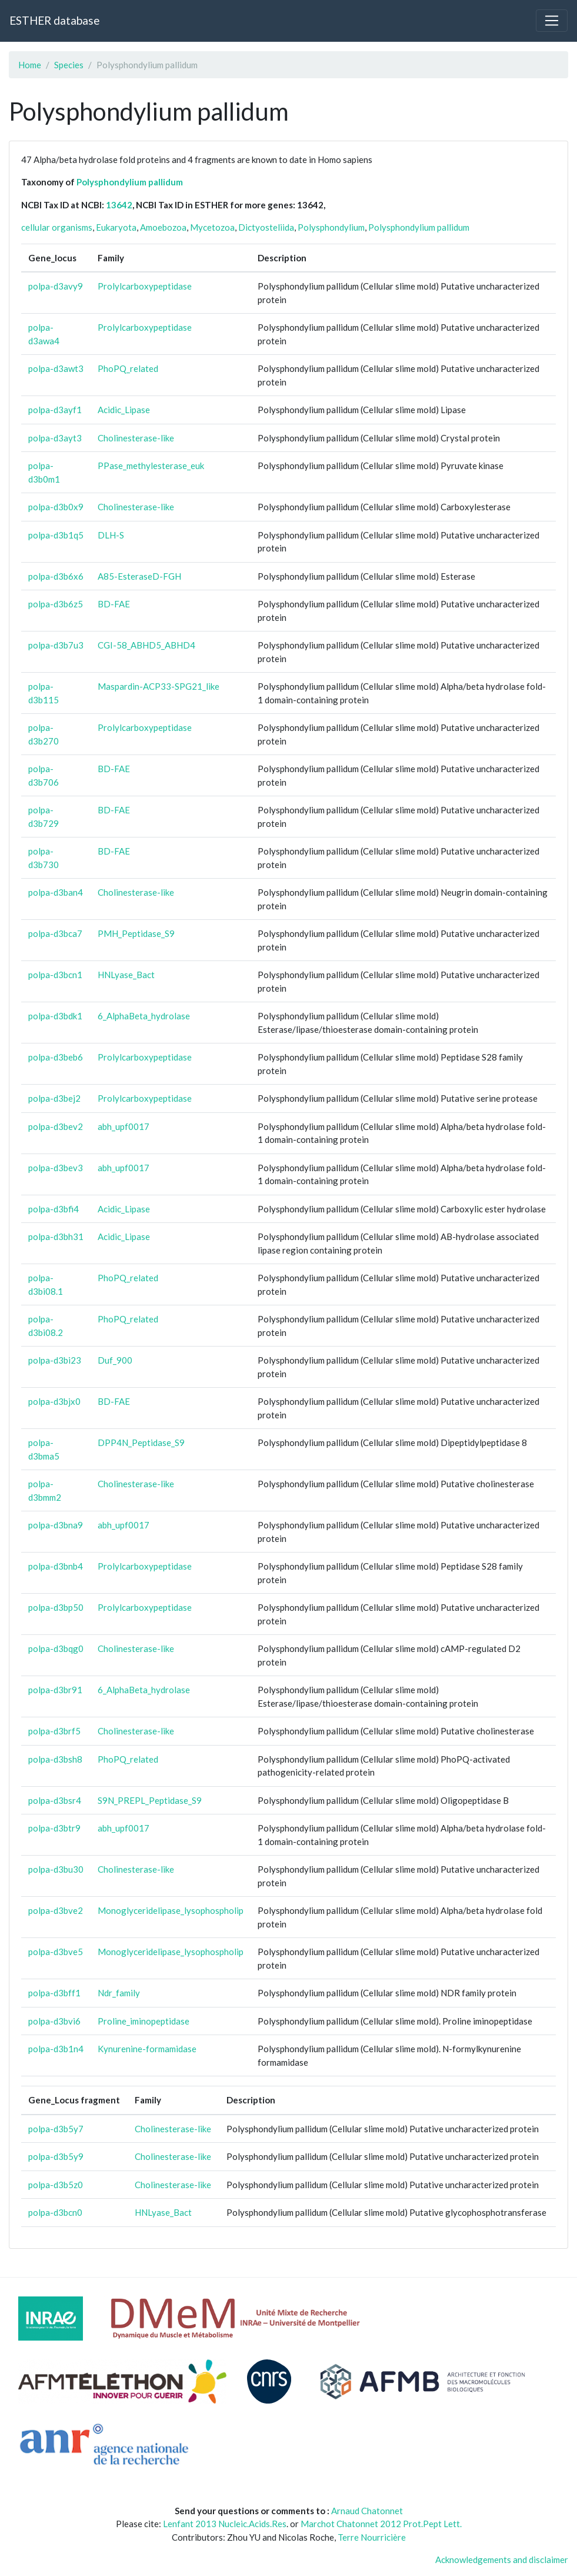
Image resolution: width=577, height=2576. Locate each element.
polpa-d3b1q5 (56, 535)
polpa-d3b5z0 (55, 2184)
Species (69, 64)
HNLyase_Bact (126, 974)
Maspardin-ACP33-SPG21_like (158, 686)
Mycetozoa (212, 227)
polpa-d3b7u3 (56, 645)
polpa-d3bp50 (56, 1607)
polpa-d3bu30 (56, 1869)
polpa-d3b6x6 (56, 576)
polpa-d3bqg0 (56, 1648)
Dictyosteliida (266, 227)
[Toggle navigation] (552, 20)
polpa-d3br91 (55, 1689)
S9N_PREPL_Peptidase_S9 (150, 1800)
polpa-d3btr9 (54, 1828)
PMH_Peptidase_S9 (136, 933)
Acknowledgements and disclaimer (501, 2559)
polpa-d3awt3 (56, 368)
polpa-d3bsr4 (54, 1800)
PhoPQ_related (128, 368)
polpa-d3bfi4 (53, 1209)
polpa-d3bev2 (55, 1126)
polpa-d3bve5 (55, 1951)
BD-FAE (114, 604)
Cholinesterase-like (136, 438)
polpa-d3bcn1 (55, 974)
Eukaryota (116, 227)
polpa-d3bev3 (55, 1167)
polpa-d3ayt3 (55, 438)
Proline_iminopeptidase (143, 2021)
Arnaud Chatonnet (367, 2510)
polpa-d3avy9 (55, 286)
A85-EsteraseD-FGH (139, 576)
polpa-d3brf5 (54, 1731)
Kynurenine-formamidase (147, 2048)
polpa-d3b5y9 (56, 2156)
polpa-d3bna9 (55, 1525)
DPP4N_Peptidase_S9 (141, 1442)
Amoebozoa (163, 227)
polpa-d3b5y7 (56, 2128)
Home (29, 64)
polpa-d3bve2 (55, 1910)
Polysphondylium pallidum (129, 182)
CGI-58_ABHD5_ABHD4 (146, 645)
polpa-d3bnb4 (55, 1566)
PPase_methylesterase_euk (151, 465)
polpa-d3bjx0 (54, 1401)
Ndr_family (119, 1992)
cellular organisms (56, 227)
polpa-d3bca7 (55, 933)
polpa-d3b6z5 (55, 604)
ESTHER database (54, 20)
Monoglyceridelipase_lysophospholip (171, 1910)
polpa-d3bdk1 (55, 1016)
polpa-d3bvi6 (54, 2021)
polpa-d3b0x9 (56, 506)
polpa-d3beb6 (55, 1057)
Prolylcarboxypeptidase (145, 286)
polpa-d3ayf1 (55, 409)
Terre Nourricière (372, 2537)
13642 (119, 205)
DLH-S (111, 535)
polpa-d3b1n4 (56, 2048)
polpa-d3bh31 (56, 1236)
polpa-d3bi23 (54, 1360)
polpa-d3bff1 (54, 1992)
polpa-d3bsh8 (55, 1759)
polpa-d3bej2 (54, 1098)
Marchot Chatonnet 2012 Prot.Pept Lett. (381, 2523)
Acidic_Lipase (124, 409)
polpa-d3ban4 (55, 892)
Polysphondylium (331, 227)
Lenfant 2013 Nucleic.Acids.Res (224, 2523)
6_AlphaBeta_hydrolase (144, 1016)
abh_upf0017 (123, 1126)
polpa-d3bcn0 (55, 2212)
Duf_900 (115, 1360)
